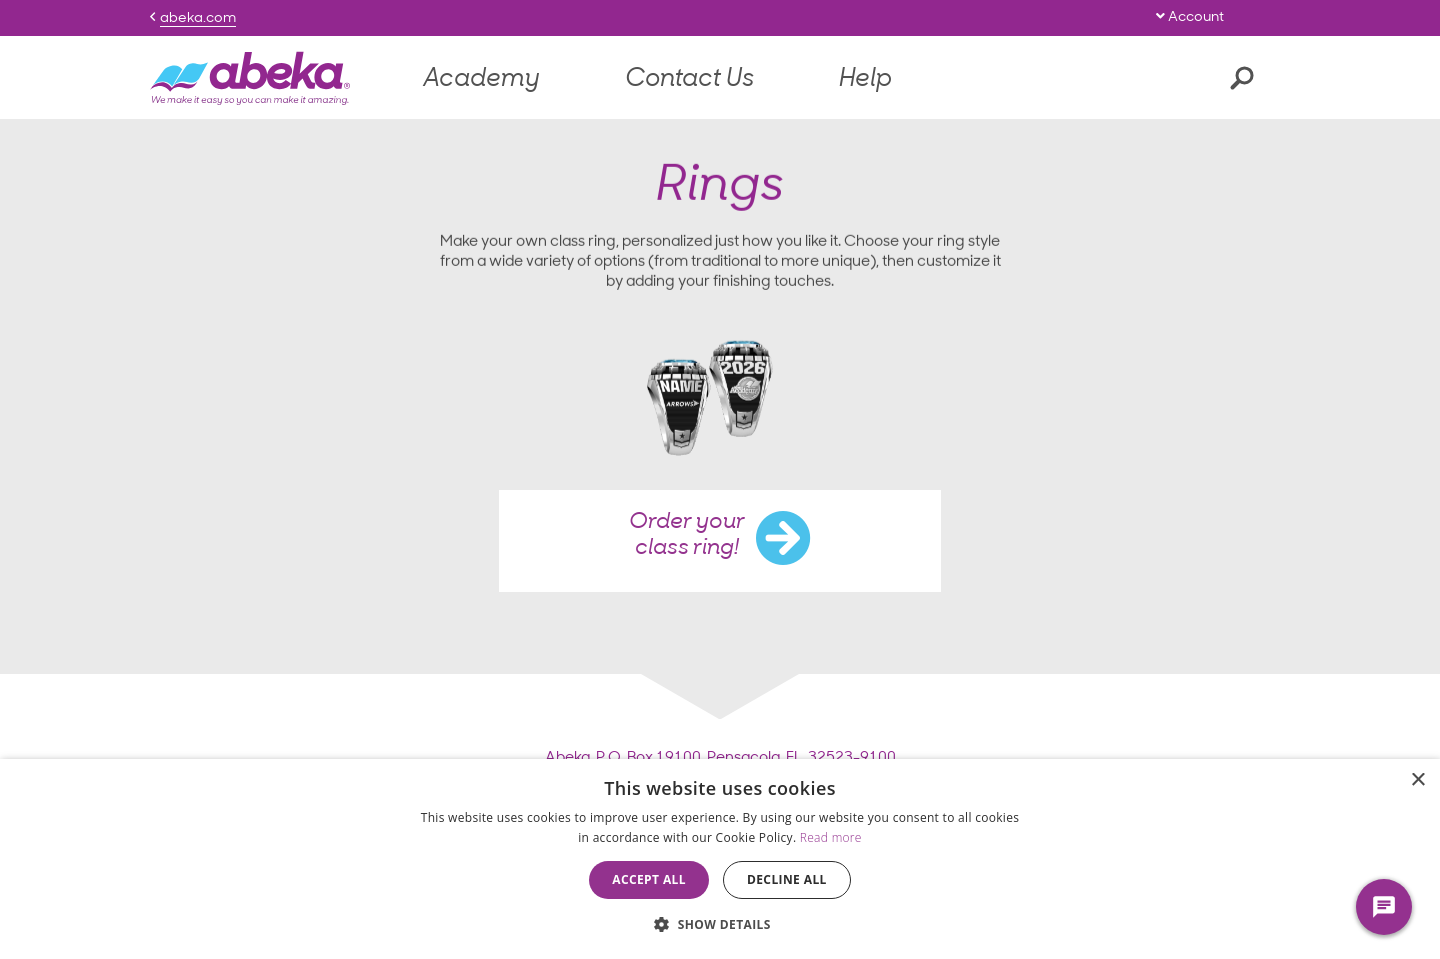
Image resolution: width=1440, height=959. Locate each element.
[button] (720, 924)
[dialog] (720, 859)
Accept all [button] (649, 879)
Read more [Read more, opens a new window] (831, 837)
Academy (481, 79)
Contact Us (689, 79)
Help (865, 79)
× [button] (1417, 780)
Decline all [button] (787, 879)
